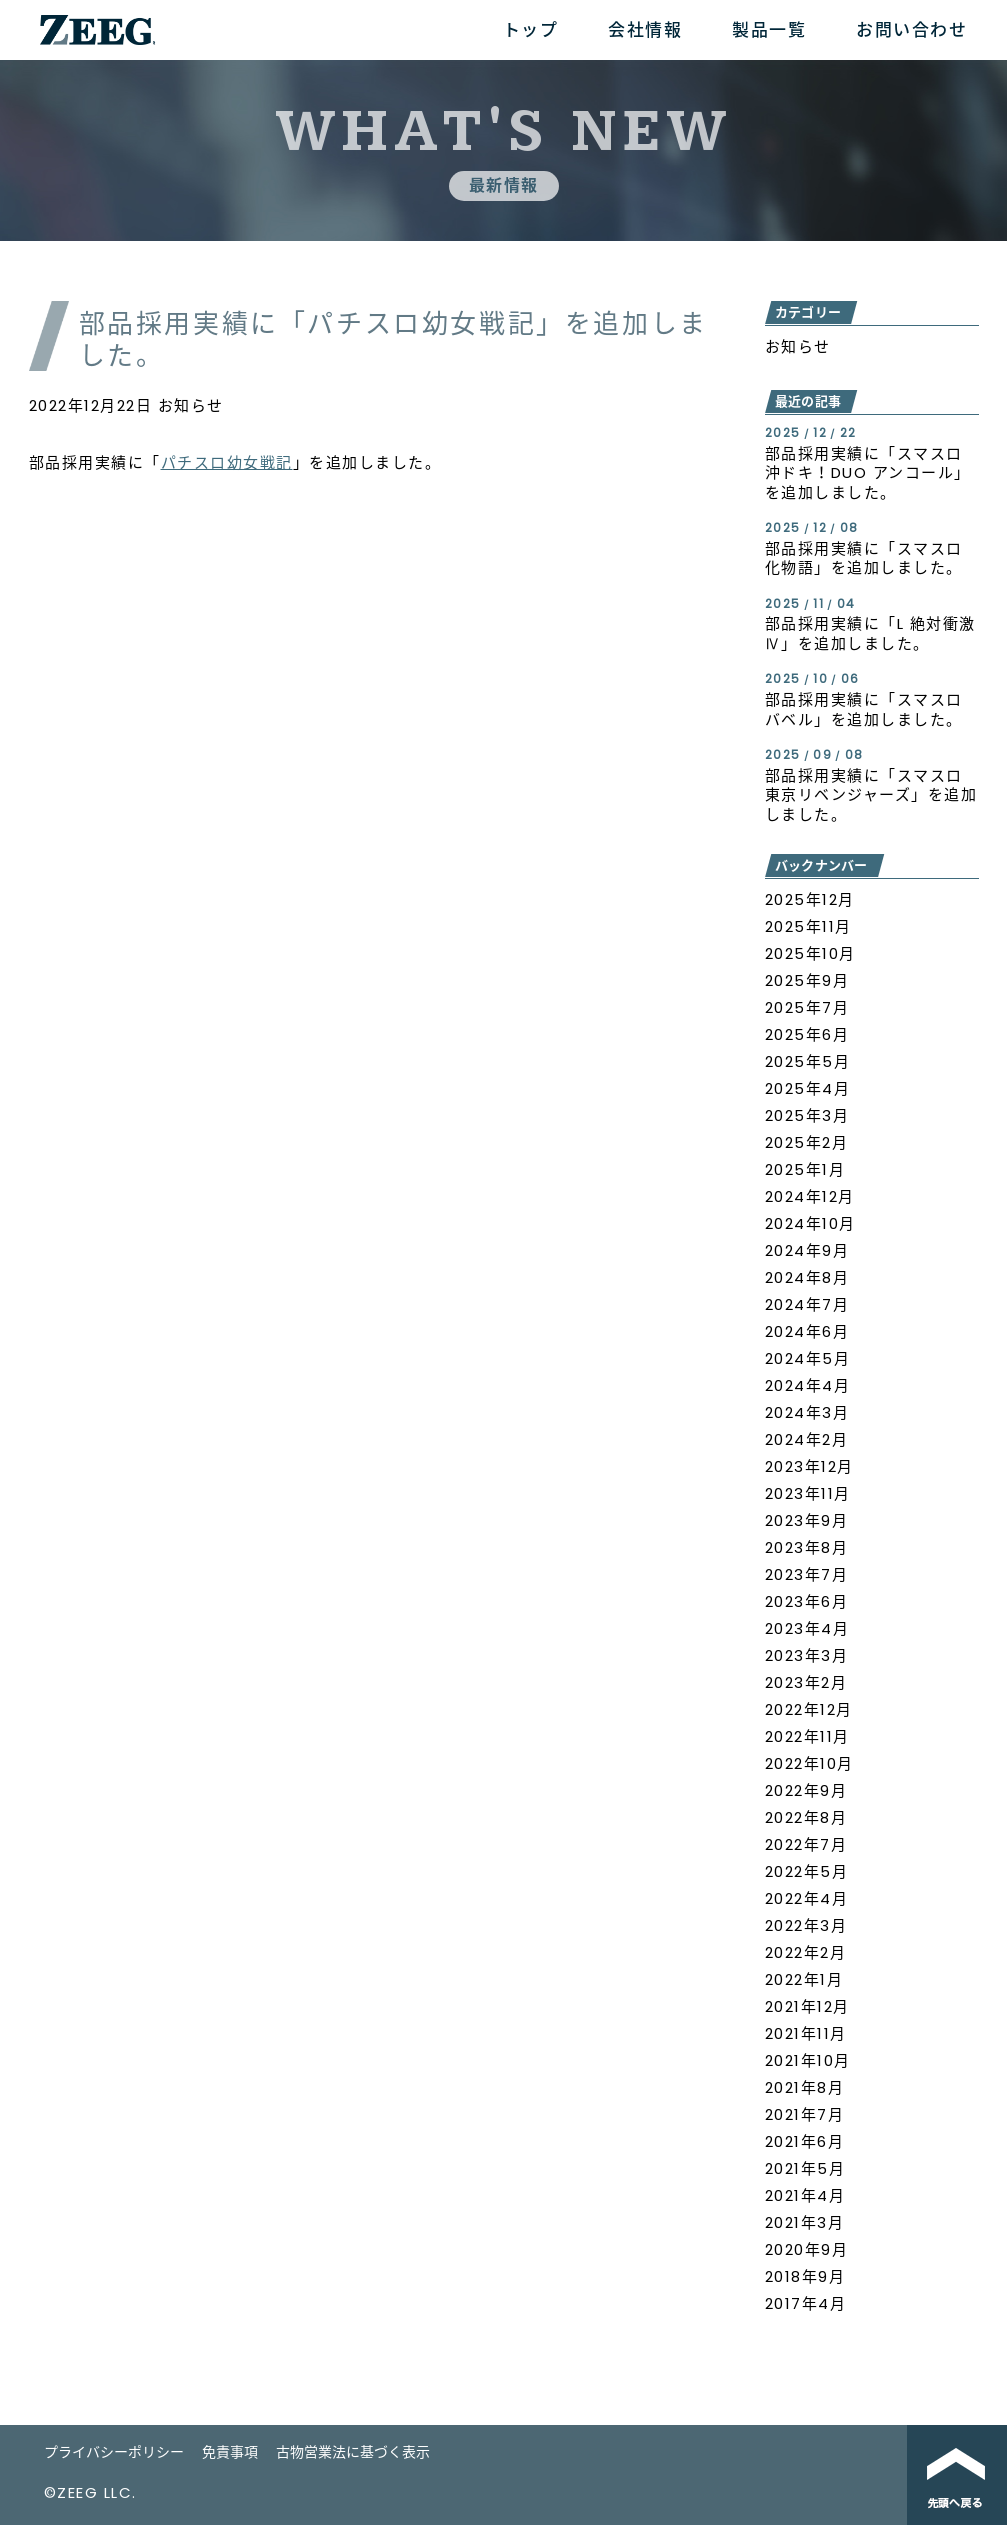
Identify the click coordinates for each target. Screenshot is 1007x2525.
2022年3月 (806, 1925)
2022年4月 (807, 1898)
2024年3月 (807, 1412)
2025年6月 (807, 1034)
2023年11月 (808, 1493)
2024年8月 (807, 1277)
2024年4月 (808, 1385)
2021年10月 (808, 2060)
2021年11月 (806, 2033)
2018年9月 (805, 2276)
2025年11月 (808, 926)
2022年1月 (804, 1979)
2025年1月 (805, 1169)
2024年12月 (810, 1196)
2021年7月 (805, 2114)
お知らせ (191, 405)
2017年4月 (806, 2303)
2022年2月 (806, 1952)
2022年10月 (809, 1763)
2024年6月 (807, 1331)
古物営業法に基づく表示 (353, 2452)
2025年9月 (807, 980)
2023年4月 (807, 1628)
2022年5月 (807, 1871)
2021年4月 (805, 2195)
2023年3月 (807, 1655)
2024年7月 (807, 1304)
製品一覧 (769, 30)
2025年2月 (807, 1142)
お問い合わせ (911, 30)
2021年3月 (805, 2222)
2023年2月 (806, 1682)
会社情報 (645, 30)
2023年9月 (807, 1520)
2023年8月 (807, 1547)
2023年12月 (809, 1466)
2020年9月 (807, 2249)
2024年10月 (810, 1223)
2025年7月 (807, 1007)
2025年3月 (807, 1115)
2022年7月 (806, 1844)
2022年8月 (806, 1817)
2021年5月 (805, 2168)
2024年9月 (807, 1250)
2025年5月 (808, 1061)
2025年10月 (810, 953)
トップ (531, 30)
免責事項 (230, 2452)
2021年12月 (807, 2006)
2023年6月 (807, 1601)
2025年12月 (810, 899)
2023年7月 (807, 1574)
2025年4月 (808, 1088)
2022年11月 (807, 1736)
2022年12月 (809, 1709)
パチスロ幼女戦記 (227, 462)
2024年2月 (807, 1439)
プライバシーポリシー (114, 2452)
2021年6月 (805, 2141)
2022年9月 (806, 1790)
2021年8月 (805, 2087)
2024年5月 (808, 1358)
